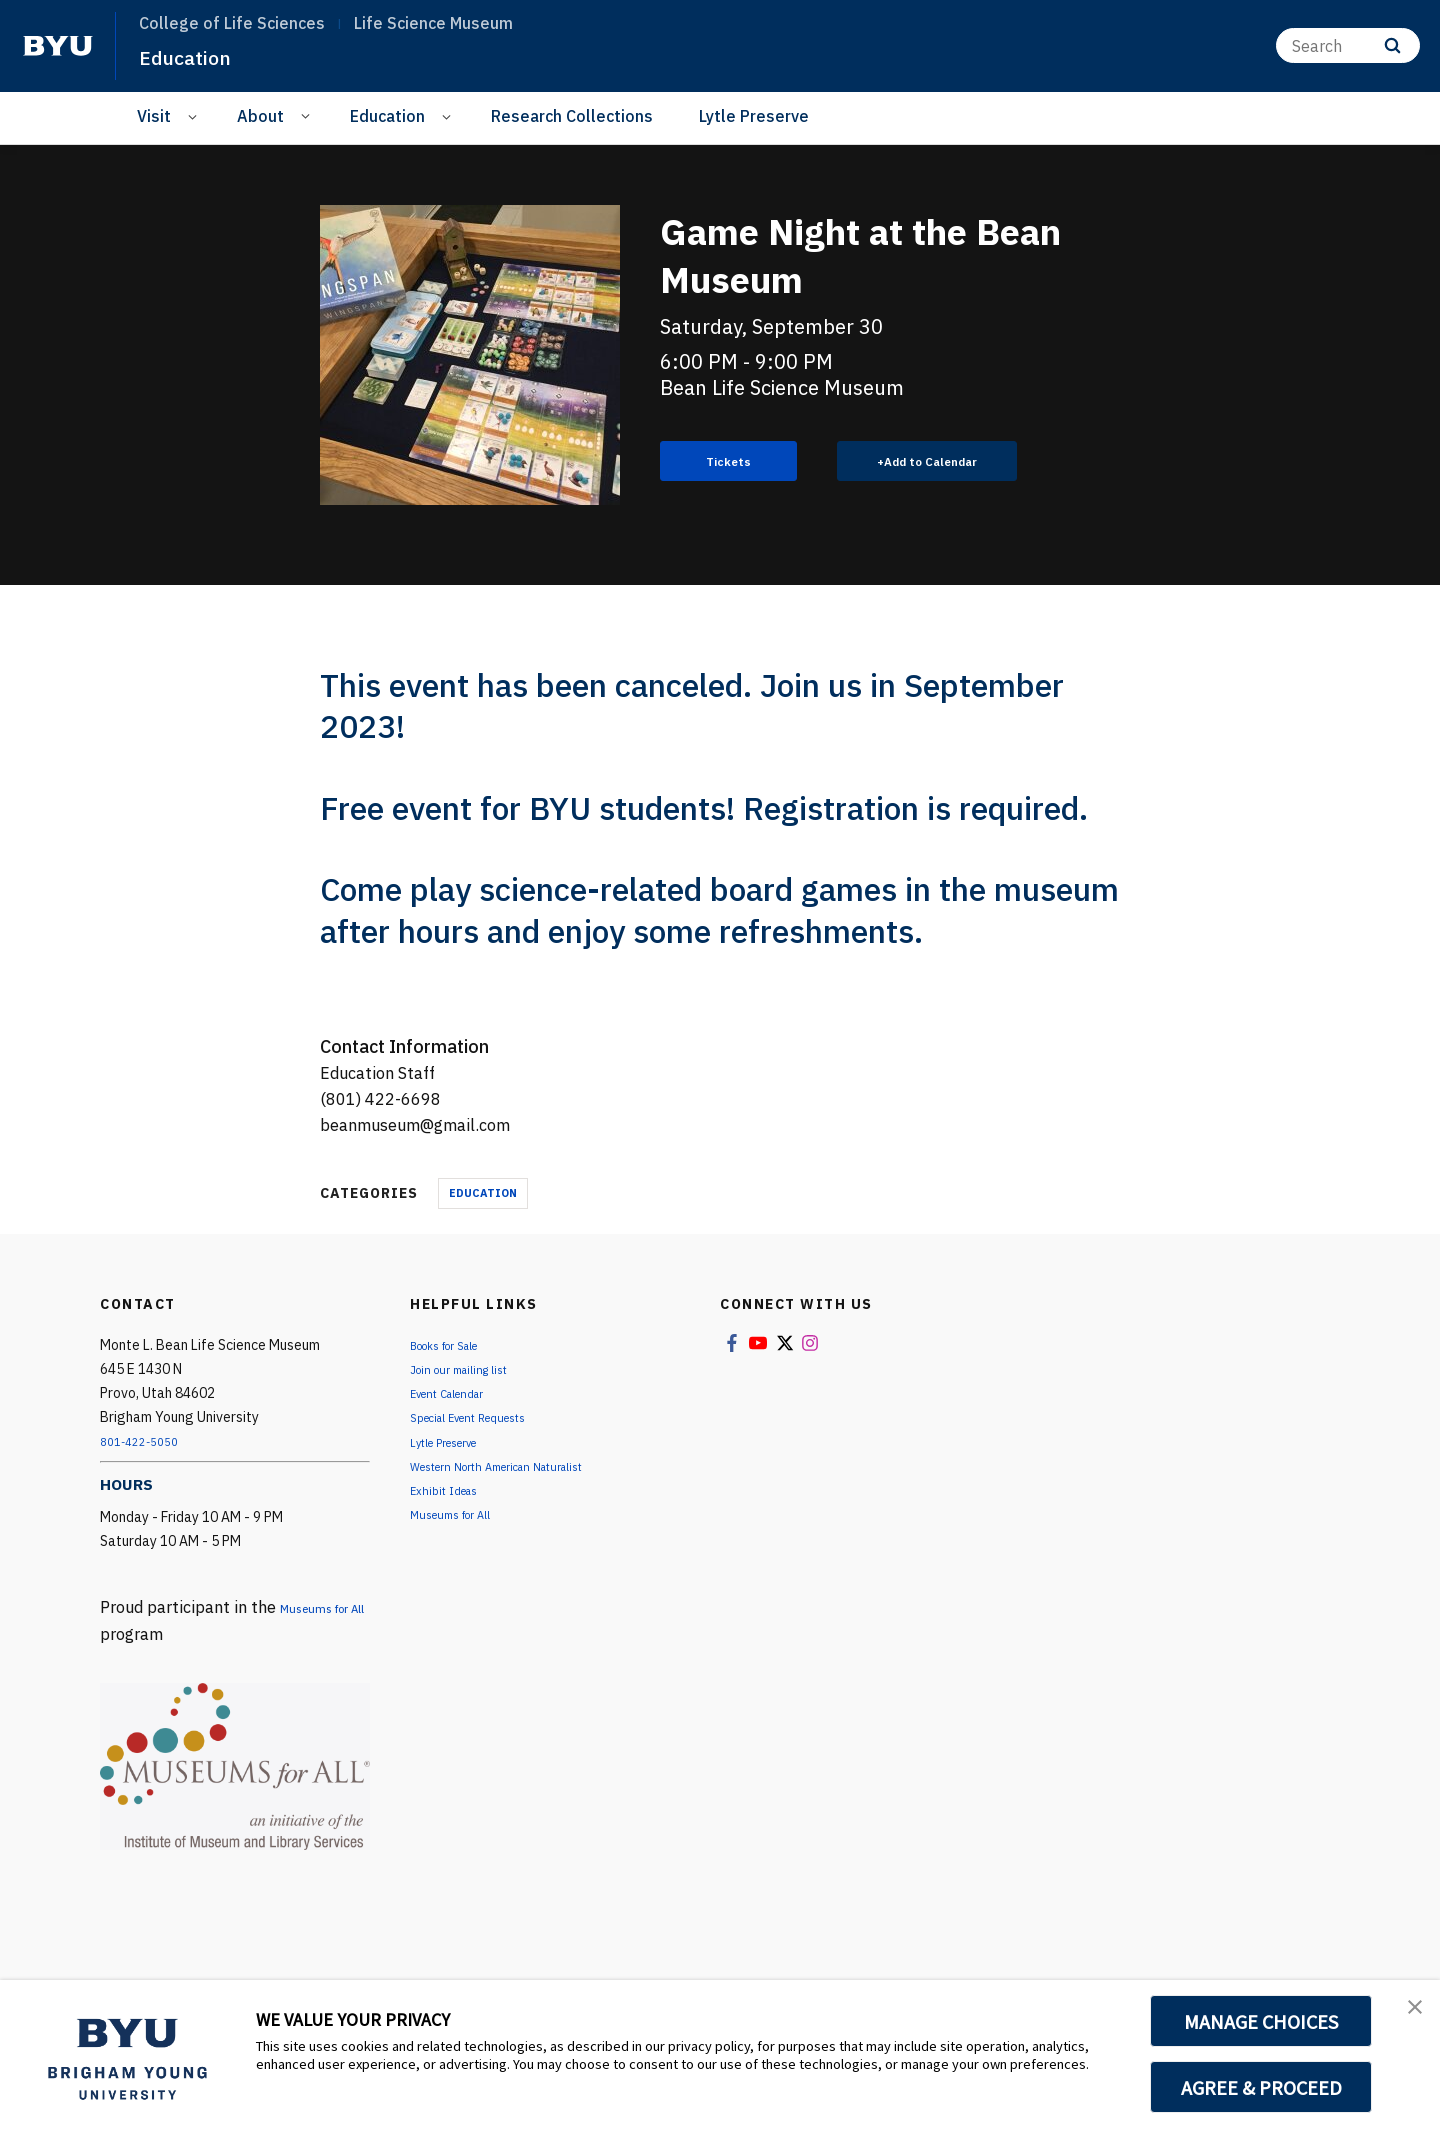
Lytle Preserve (754, 116)
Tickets (729, 462)
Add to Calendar (942, 462)
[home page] (58, 46)
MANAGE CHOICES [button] (1261, 2021)
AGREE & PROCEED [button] (1261, 2087)
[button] (1407, 2016)
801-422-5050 (146, 1443)
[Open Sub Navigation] (195, 116)
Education (194, 56)
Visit (154, 116)
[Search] (1348, 45)
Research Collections (572, 116)
